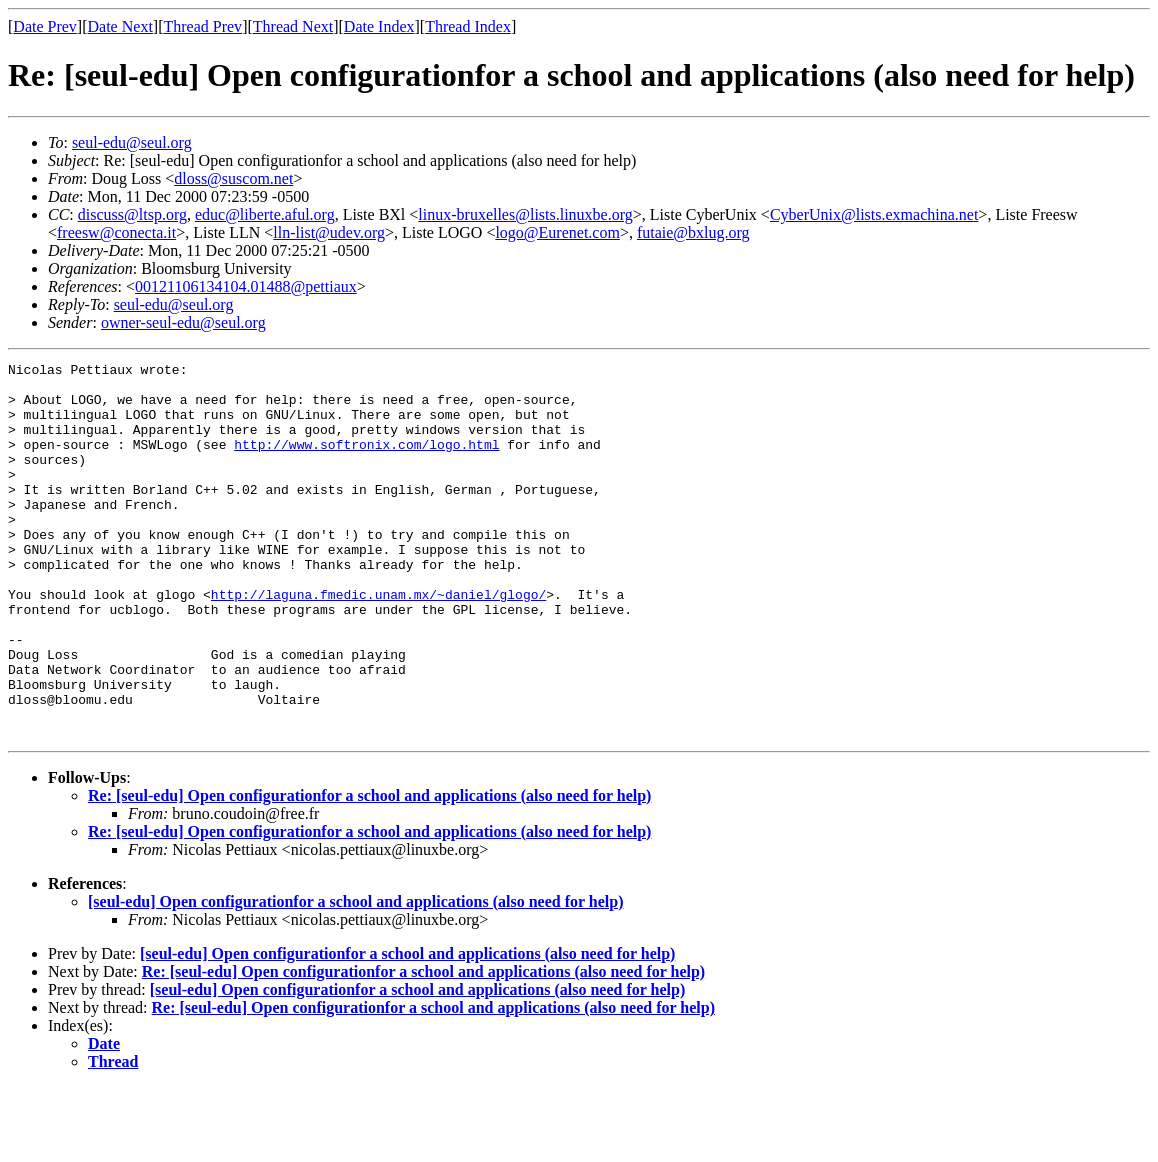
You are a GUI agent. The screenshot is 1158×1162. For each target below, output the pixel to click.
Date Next (120, 26)
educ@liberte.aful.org (265, 214)
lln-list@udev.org (329, 232)
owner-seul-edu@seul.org (183, 322)
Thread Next (293, 26)
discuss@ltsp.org (132, 214)
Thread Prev (202, 26)
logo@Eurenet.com (557, 232)
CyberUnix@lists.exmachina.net (874, 214)
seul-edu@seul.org (132, 142)
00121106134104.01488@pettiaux (246, 286)
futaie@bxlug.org (693, 232)
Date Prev (45, 26)
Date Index (379, 26)
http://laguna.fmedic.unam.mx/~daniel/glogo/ (378, 642)
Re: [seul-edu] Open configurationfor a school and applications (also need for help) (369, 870)
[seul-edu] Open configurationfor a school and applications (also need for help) (355, 976)
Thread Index (468, 26)
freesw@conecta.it (116, 232)
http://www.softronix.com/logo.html (366, 462)
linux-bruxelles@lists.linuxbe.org (525, 214)
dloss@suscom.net (233, 178)
